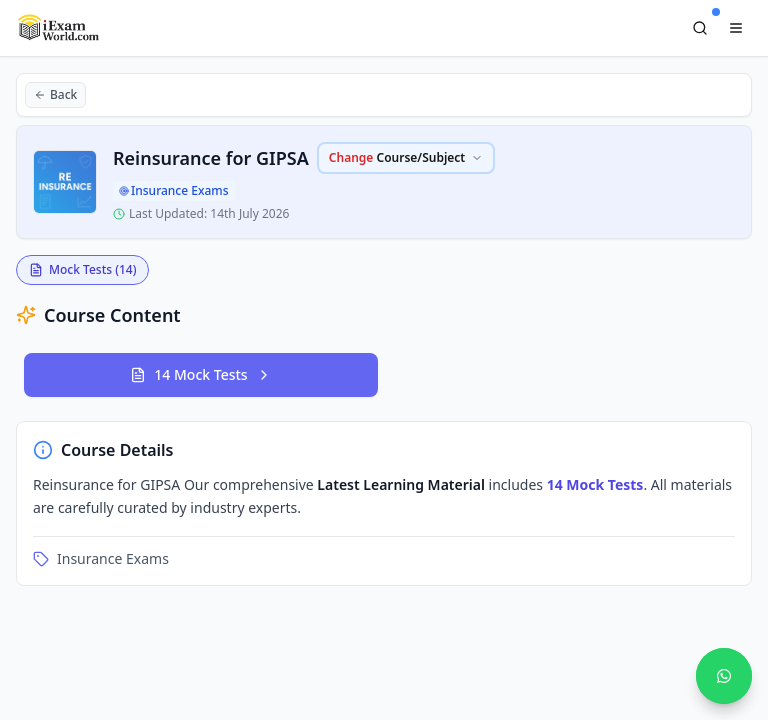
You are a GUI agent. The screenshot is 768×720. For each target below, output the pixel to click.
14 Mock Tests (200, 374)
